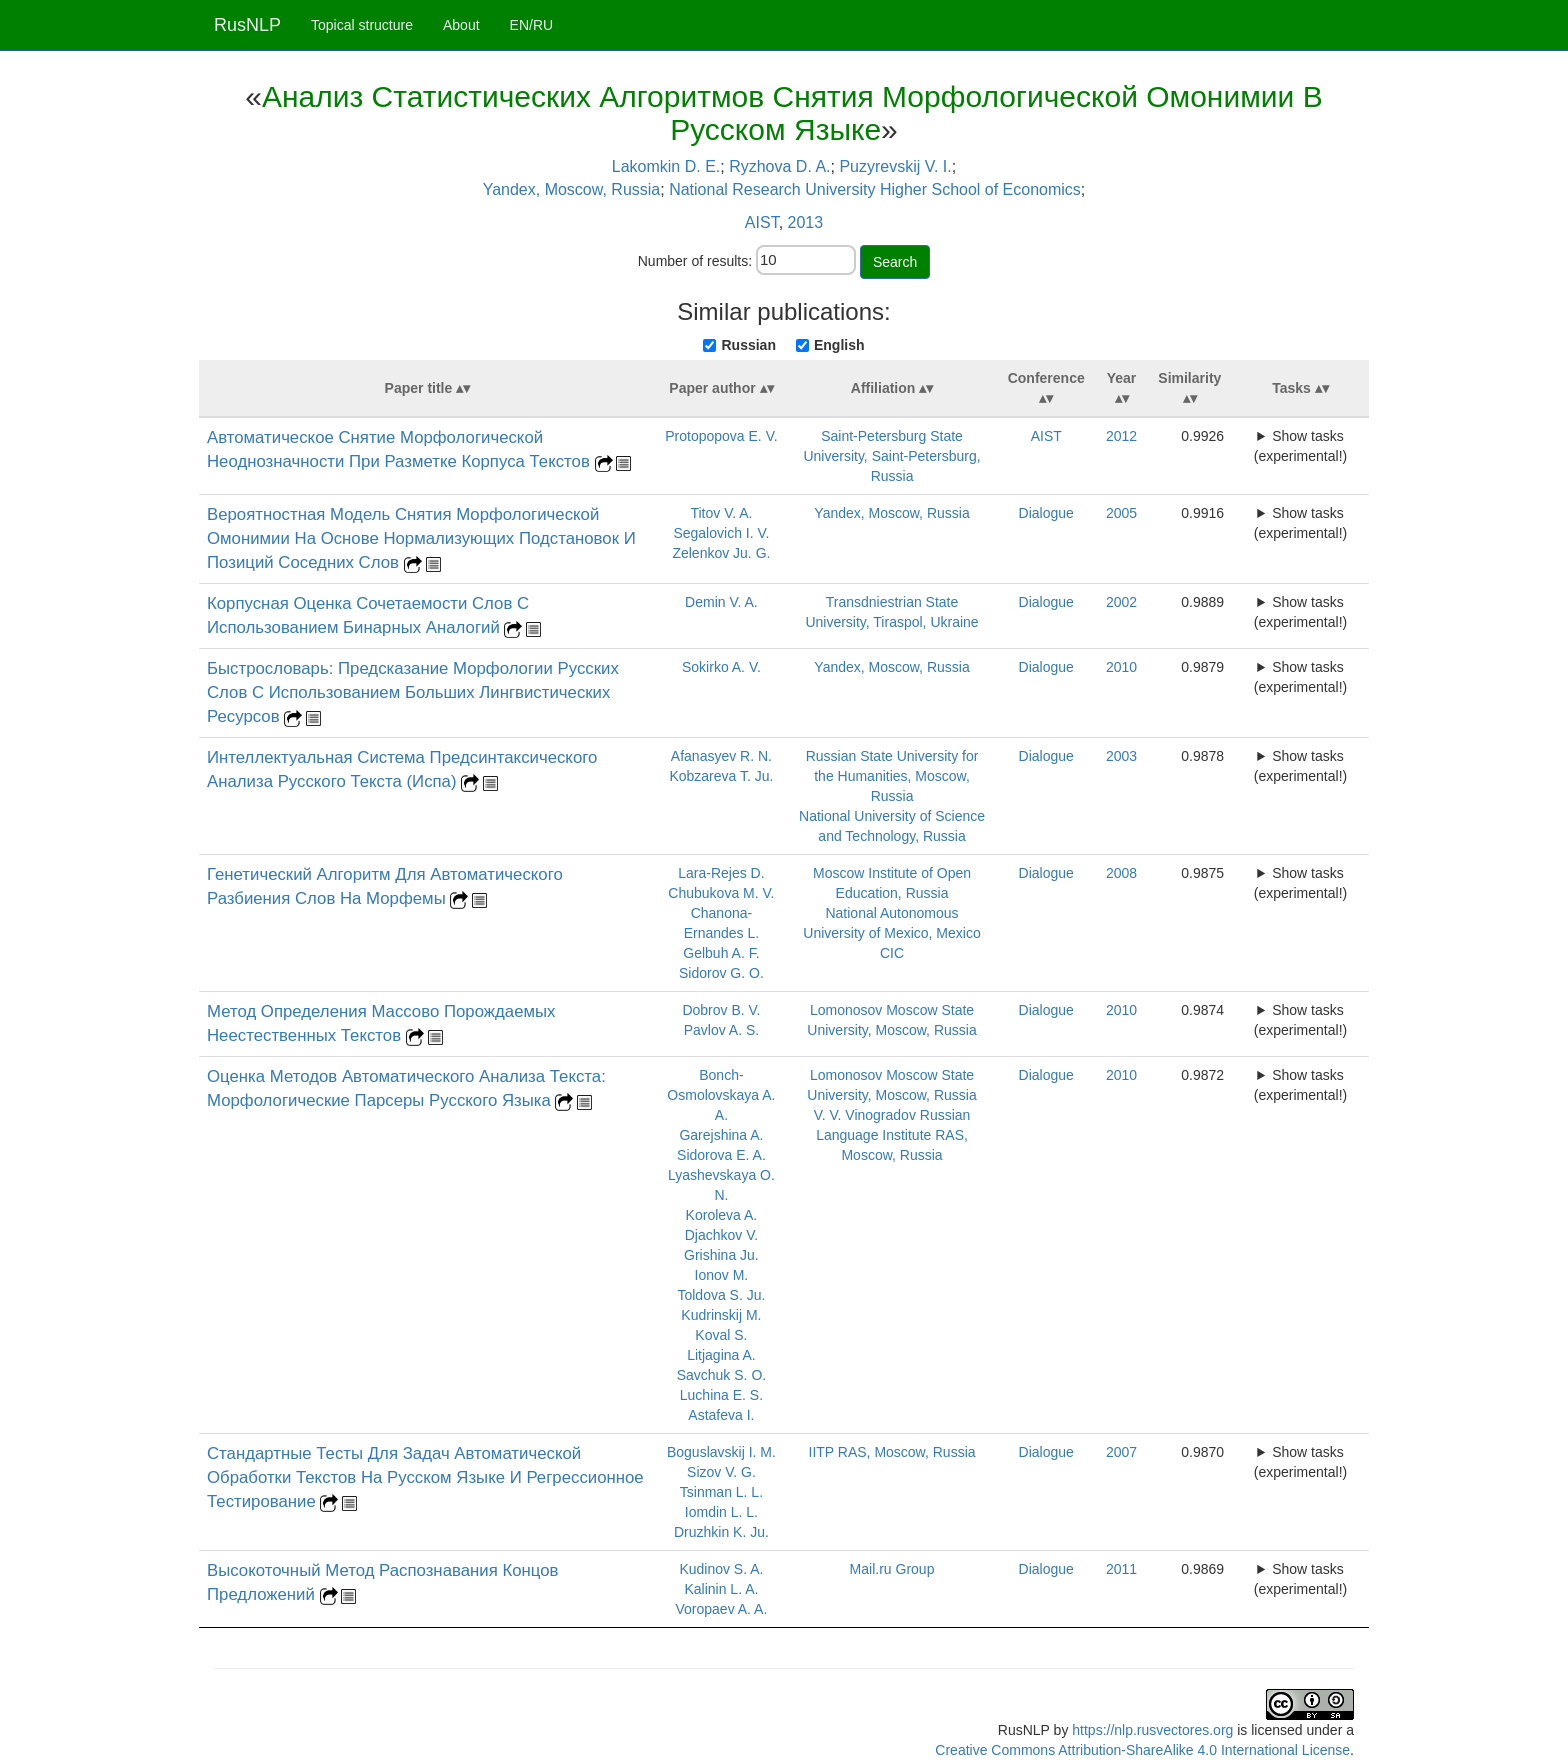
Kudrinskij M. (721, 1315)
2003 (1121, 756)
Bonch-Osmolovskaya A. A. (721, 1095)
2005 (1121, 513)
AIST (762, 222)
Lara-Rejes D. (721, 873)
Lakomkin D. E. (666, 166)
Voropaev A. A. (721, 1609)
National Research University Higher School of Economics (875, 189)
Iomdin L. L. (721, 1512)
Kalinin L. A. (721, 1589)
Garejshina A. (721, 1135)
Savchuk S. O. (721, 1375)
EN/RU (532, 25)
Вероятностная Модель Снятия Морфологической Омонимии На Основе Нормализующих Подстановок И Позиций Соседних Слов (421, 538)
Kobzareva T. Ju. (721, 776)
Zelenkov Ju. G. (721, 553)
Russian (748, 345)
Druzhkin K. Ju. (721, 1532)
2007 (1121, 1452)
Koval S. (721, 1335)
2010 (1121, 667)
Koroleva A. (722, 1215)
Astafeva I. (721, 1415)
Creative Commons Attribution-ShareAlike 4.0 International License (1142, 1750)
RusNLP (247, 25)
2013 (806, 222)
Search (895, 262)
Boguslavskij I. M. (721, 1452)
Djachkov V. (721, 1235)
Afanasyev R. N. (721, 756)
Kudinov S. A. (721, 1569)
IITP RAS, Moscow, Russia (892, 1452)
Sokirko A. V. (721, 667)
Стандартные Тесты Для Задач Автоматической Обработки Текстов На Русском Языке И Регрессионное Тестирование (425, 1477)
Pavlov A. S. (721, 1030)
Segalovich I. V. (721, 533)
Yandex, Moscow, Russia (572, 189)
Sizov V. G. (721, 1472)
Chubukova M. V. (721, 893)
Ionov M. (722, 1275)
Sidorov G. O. (721, 973)
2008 (1121, 873)
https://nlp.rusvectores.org (1152, 1730)
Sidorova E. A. (721, 1155)
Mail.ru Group (892, 1569)
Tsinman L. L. (721, 1492)
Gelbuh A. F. (721, 953)
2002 (1121, 602)
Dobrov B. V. (721, 1010)
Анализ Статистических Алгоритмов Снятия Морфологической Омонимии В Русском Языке (792, 113)
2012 (1121, 436)
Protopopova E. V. (721, 436)
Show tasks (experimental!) (1300, 446)
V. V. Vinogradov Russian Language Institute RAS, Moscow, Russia (892, 1135)
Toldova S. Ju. (721, 1295)
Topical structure (362, 25)
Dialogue (1046, 513)
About (461, 25)
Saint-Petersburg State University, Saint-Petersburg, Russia (891, 456)
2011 (1121, 1569)
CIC (892, 953)
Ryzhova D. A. (779, 166)
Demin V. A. (721, 602)
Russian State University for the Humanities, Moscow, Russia (892, 776)
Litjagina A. (721, 1355)
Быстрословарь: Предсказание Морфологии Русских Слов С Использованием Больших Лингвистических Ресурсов (413, 692)
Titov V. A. (721, 513)
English (839, 345)
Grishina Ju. (721, 1255)
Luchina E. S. (721, 1395)
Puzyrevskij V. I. (895, 166)
